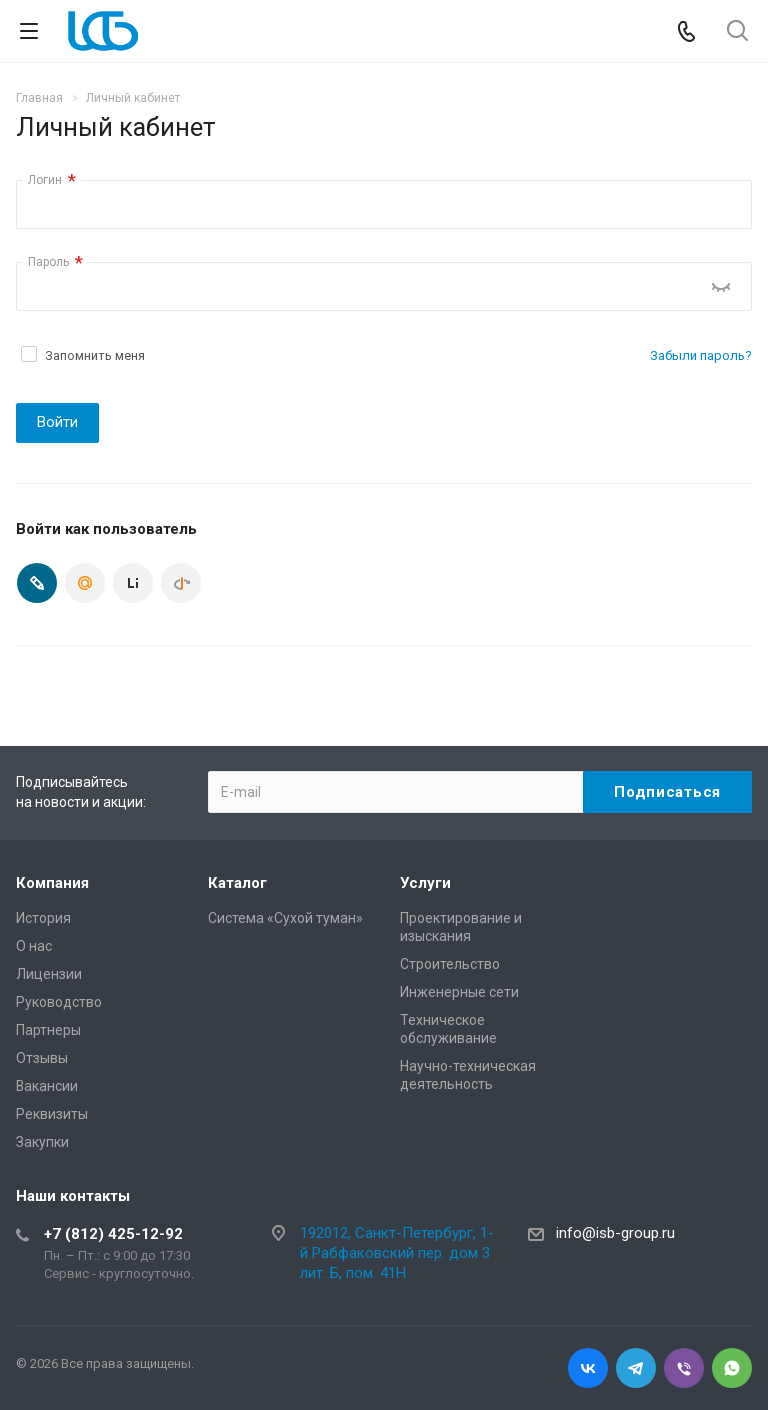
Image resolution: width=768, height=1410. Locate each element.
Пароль (55, 262)
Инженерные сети (459, 992)
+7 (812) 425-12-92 (113, 1234)
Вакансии (47, 1086)
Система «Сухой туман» (285, 918)
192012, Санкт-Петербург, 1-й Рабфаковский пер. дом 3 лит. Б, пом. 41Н (397, 1253)
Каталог (237, 883)
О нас (34, 946)
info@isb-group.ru (615, 1233)
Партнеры (48, 1030)
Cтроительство (450, 964)
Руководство (59, 1002)
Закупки (42, 1142)
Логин (52, 180)
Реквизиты (52, 1114)
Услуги (425, 883)
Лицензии (49, 974)
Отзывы (42, 1058)
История (43, 918)
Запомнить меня (95, 355)
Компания (52, 883)
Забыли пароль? (701, 355)
